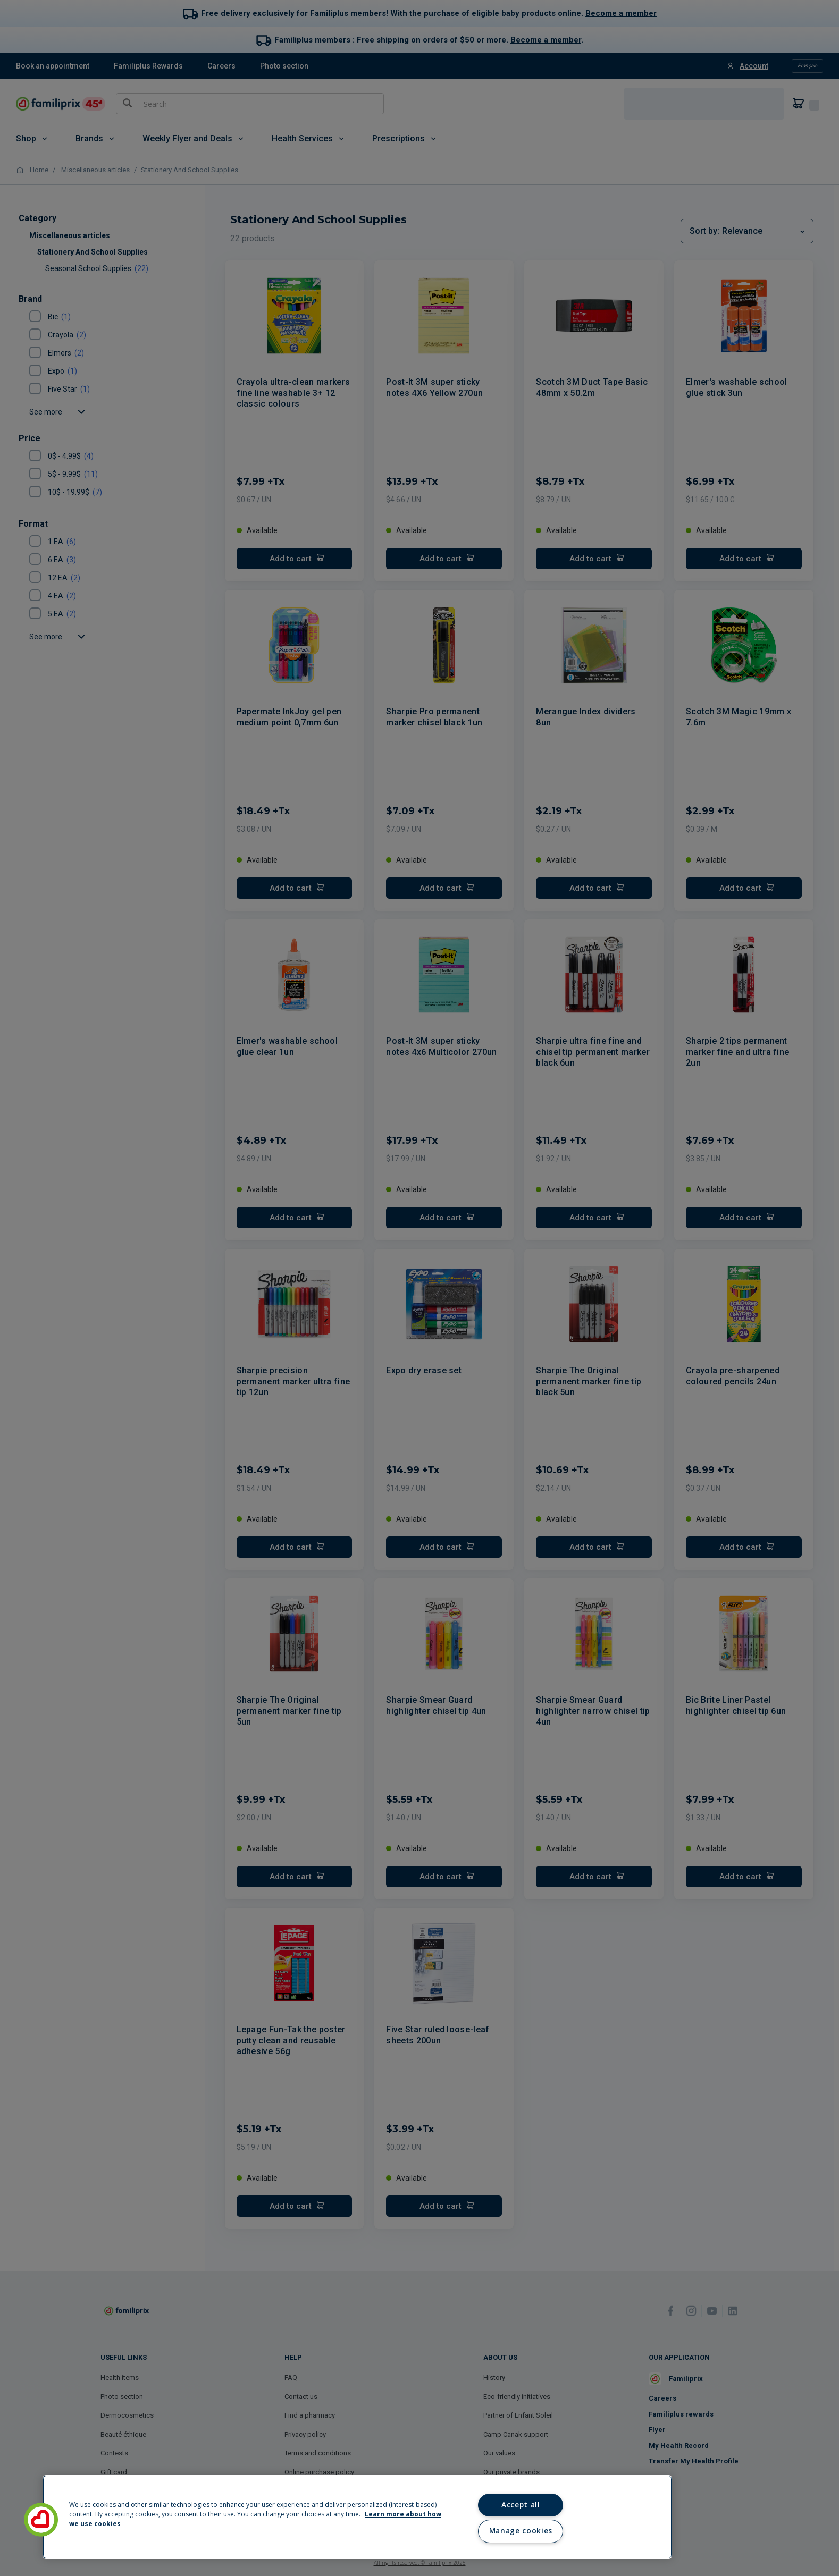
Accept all (520, 2505)
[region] (357, 2517)
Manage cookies (520, 2531)
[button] (41, 2520)
